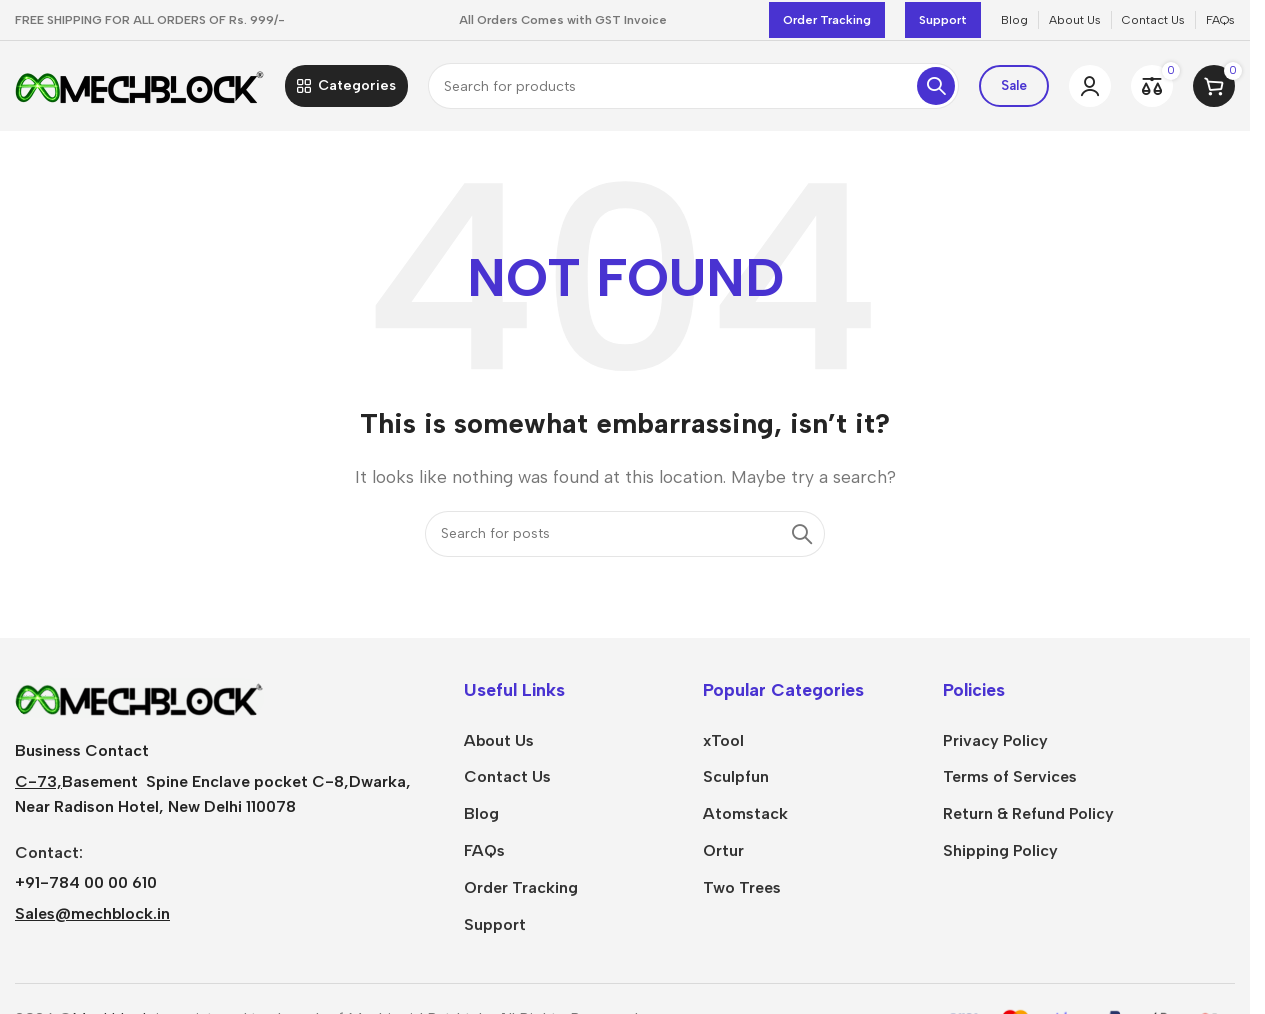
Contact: (49, 852)
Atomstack (745, 813)
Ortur (723, 850)
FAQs (484, 850)
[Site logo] (140, 84)
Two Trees (742, 887)
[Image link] (140, 696)
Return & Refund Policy (1028, 813)
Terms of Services (1010, 776)
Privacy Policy (995, 740)
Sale (1014, 85)
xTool (723, 740)
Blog (481, 813)
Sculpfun (736, 776)
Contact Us (507, 776)
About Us (499, 740)
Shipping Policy (1000, 850)
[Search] (693, 86)
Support (943, 20)
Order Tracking (827, 20)
